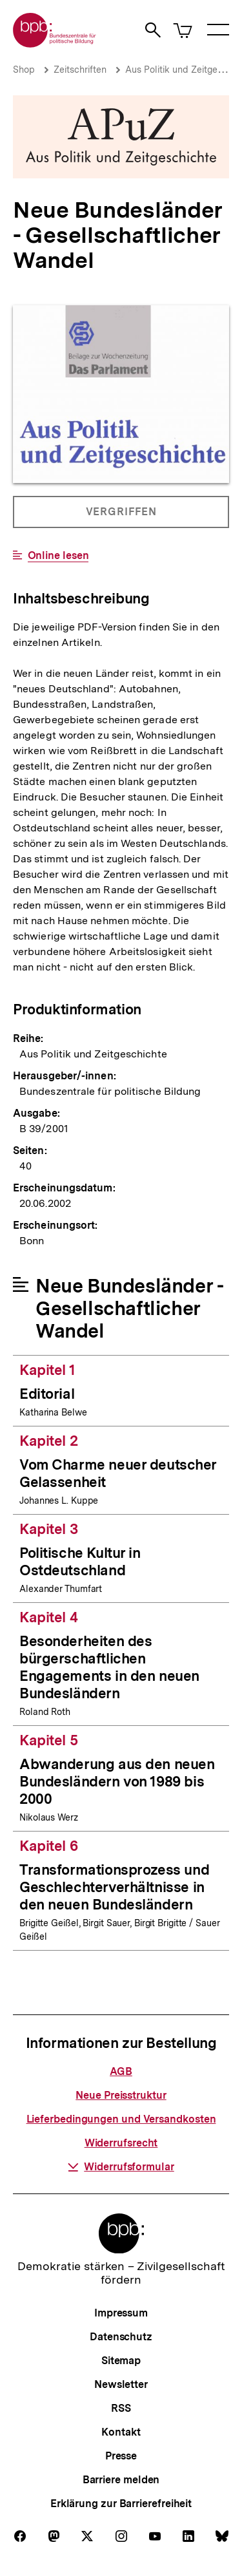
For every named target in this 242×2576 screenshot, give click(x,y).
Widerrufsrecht (121, 2143)
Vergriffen (122, 516)
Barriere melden (121, 2480)
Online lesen (58, 555)
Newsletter (121, 2384)
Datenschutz (121, 2337)
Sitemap (121, 2360)
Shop (24, 69)
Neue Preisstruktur (121, 2095)
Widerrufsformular (121, 2167)
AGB (121, 2071)
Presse (121, 2456)
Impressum (121, 2313)
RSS (121, 2408)
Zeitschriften (80, 69)
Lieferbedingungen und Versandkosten (121, 2119)
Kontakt (120, 2432)
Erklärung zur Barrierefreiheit (121, 2503)
